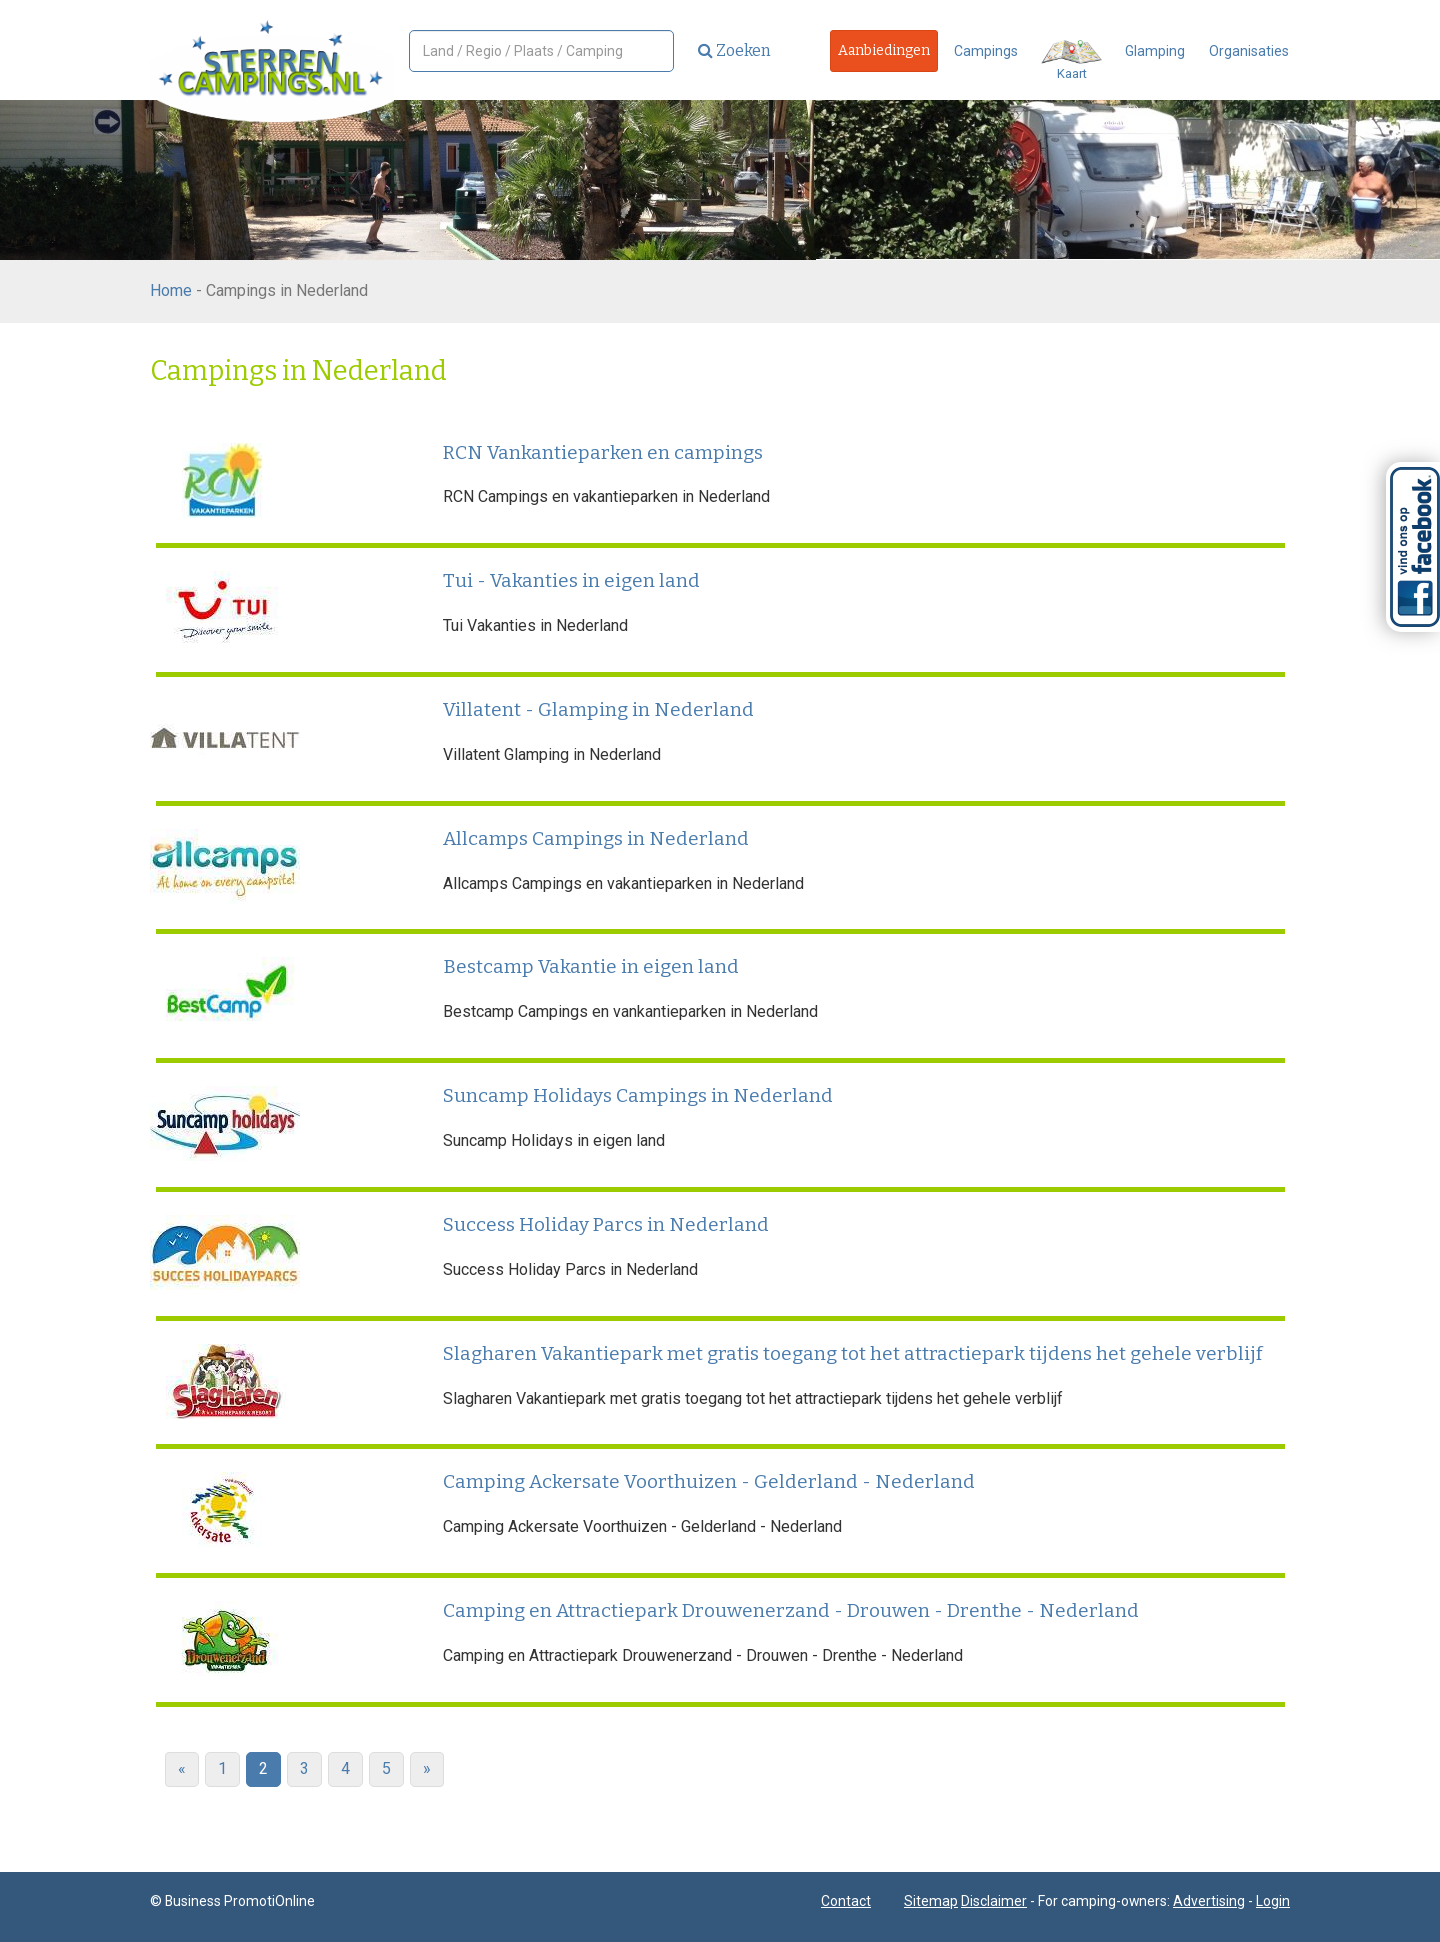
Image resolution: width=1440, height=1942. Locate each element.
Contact (846, 1901)
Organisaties (1249, 51)
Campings (986, 51)
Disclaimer (994, 1901)
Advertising (1209, 1901)
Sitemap (931, 1901)
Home (171, 290)
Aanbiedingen (884, 50)
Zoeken (734, 50)
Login (1273, 1901)
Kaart (1071, 60)
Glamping (1155, 51)
